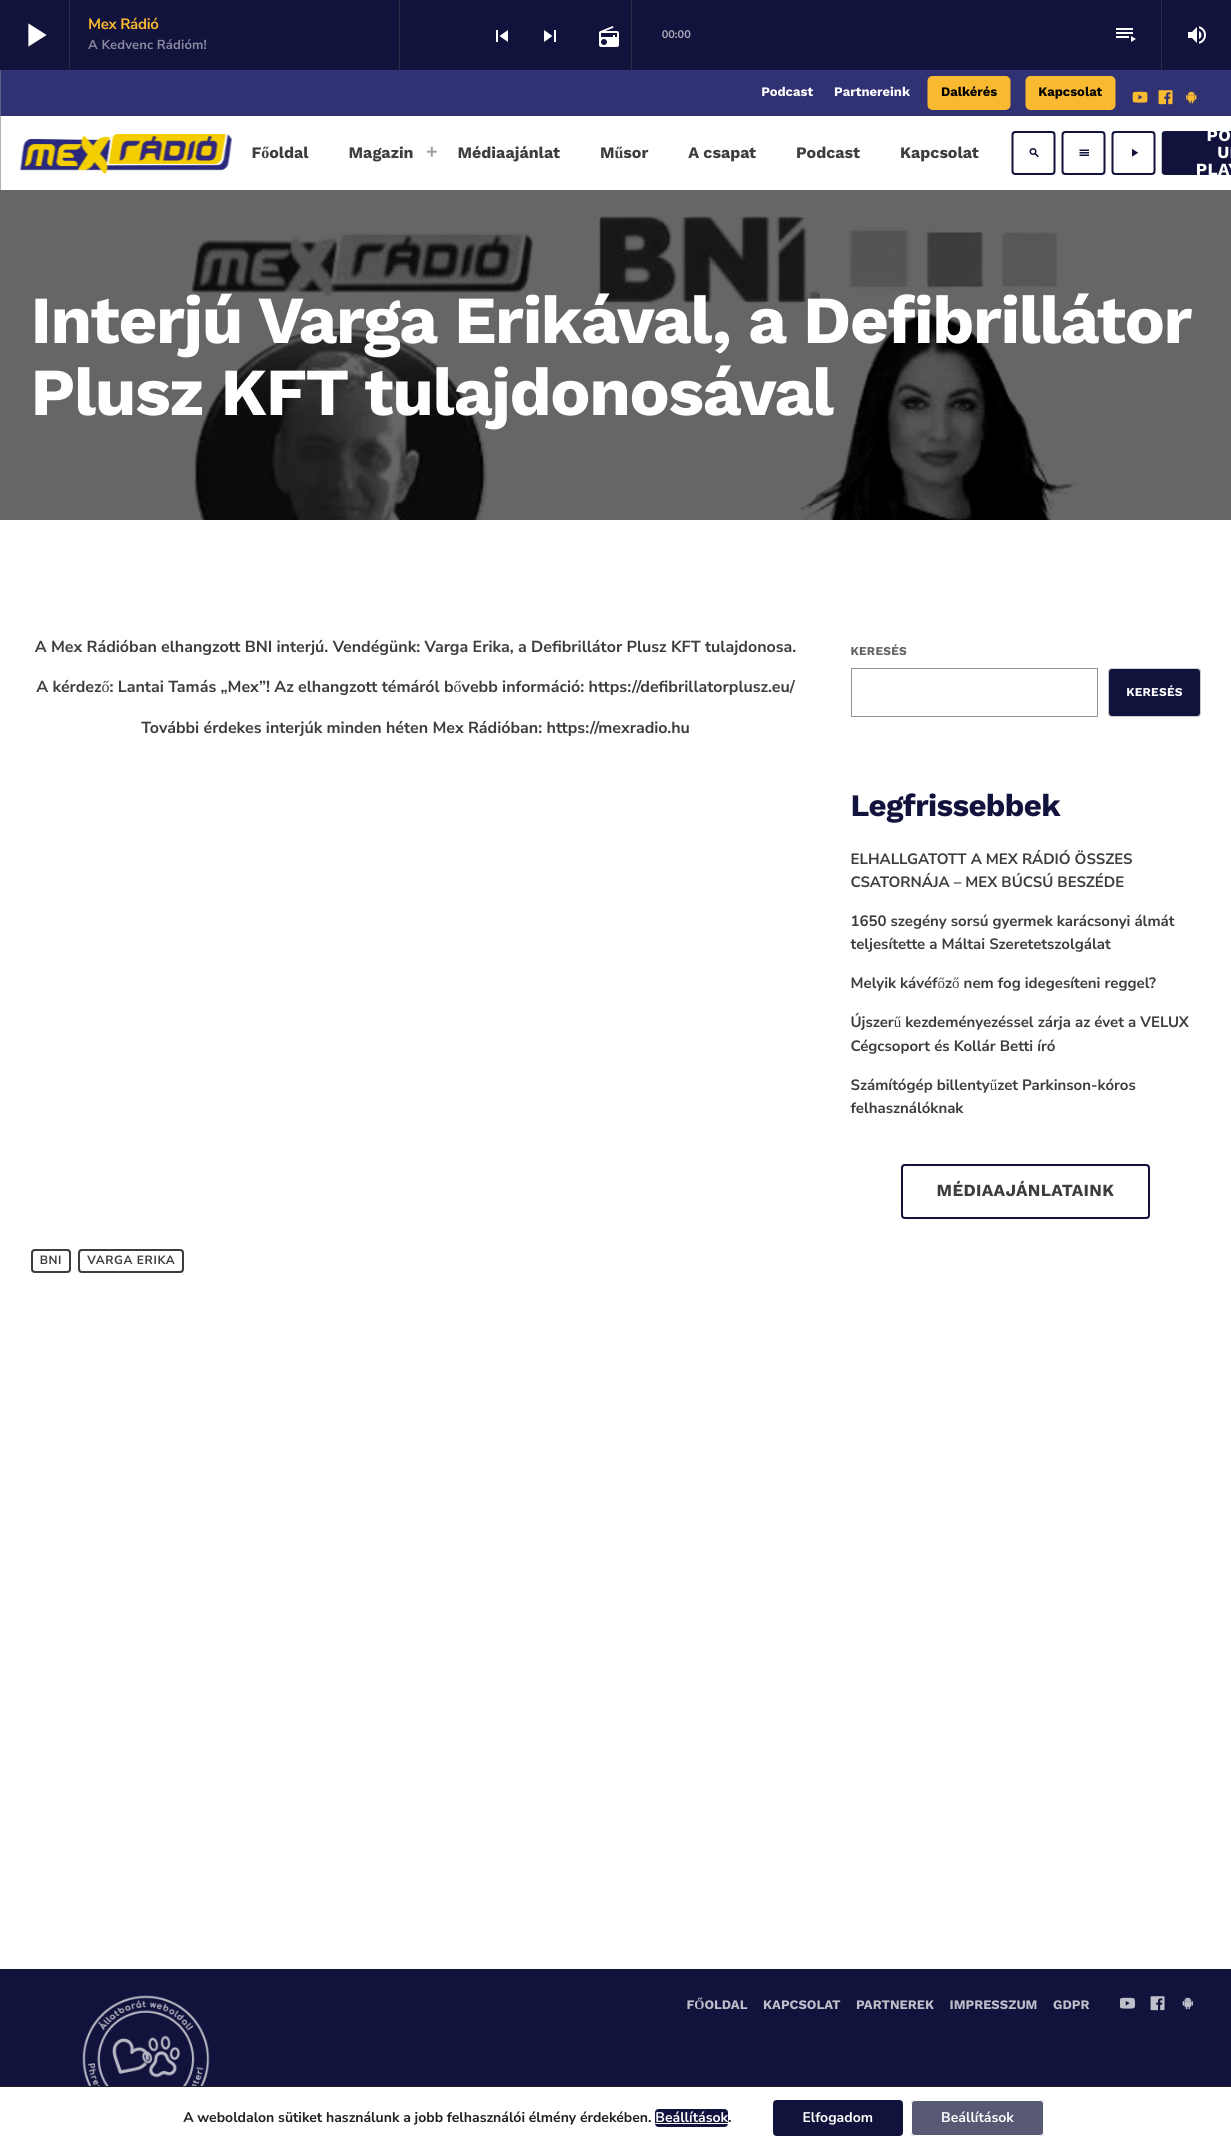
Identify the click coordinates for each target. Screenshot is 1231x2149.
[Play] (1134, 153)
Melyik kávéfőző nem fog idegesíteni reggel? (1004, 984)
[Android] (1191, 100)
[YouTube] (1140, 100)
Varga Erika (131, 1261)
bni (51, 1261)
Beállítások (691, 2118)
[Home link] (125, 153)
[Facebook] (1166, 100)
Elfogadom (838, 2117)
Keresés (879, 651)
